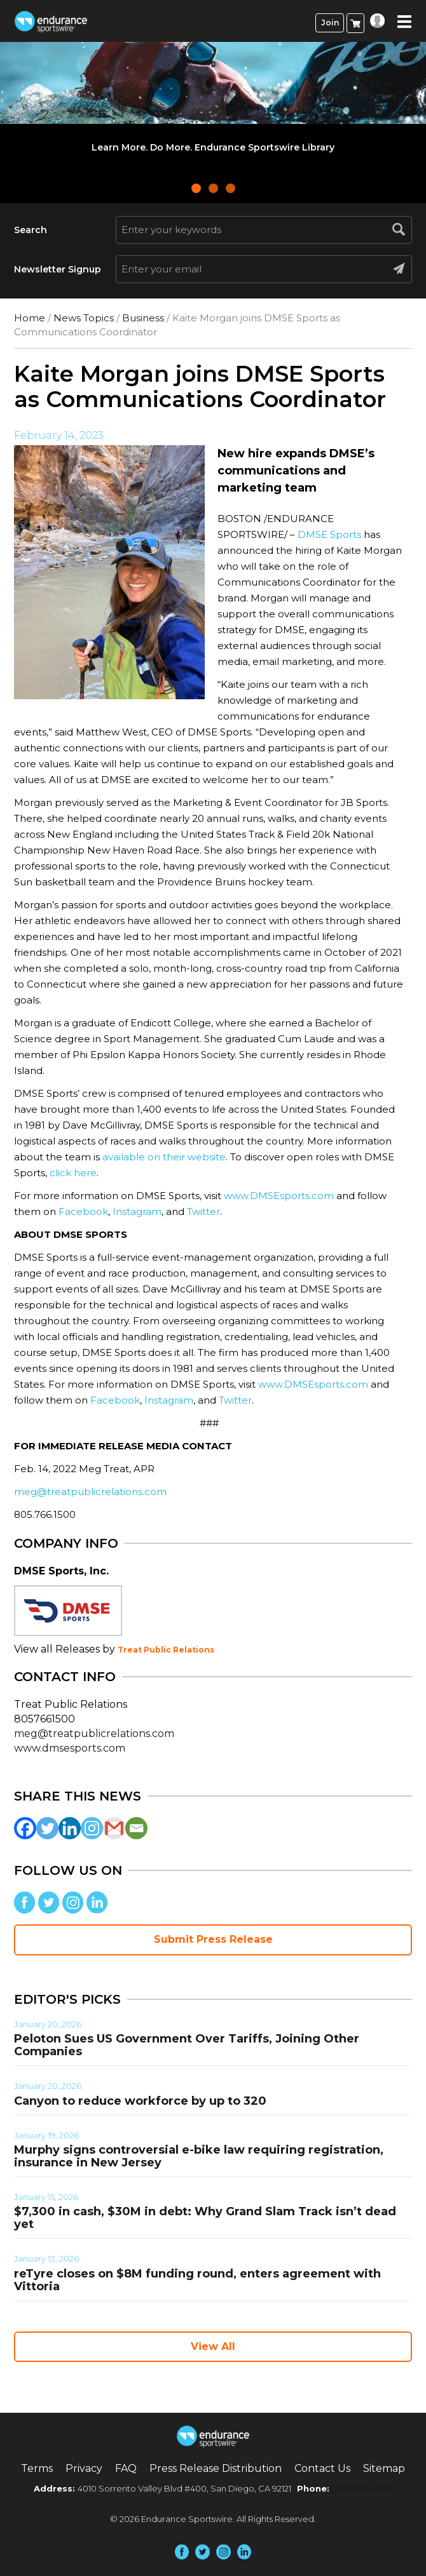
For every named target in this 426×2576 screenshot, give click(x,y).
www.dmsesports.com (69, 1748)
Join (330, 22)
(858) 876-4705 (362, 2488)
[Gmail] (114, 1828)
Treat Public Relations (166, 1649)
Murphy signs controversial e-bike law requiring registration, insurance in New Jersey (198, 2156)
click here (73, 1173)
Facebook (83, 1211)
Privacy (83, 2468)
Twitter (203, 1211)
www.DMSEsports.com (279, 1196)
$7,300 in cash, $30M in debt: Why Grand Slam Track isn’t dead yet (205, 2217)
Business (143, 318)
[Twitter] (47, 1828)
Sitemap (384, 2468)
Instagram (137, 1211)
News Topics (83, 318)
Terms (37, 2468)
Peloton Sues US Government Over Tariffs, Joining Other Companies (186, 2045)
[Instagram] (92, 1828)
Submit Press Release (213, 1939)
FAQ (126, 2468)
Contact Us (322, 2468)
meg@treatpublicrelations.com (90, 1492)
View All (213, 2346)
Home (29, 318)
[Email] (136, 1828)
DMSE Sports (329, 534)
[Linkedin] (69, 1828)
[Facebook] (25, 1828)
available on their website (164, 1157)
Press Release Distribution (215, 2468)
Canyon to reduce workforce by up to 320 (140, 2101)
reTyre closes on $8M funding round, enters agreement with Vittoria (197, 2280)
